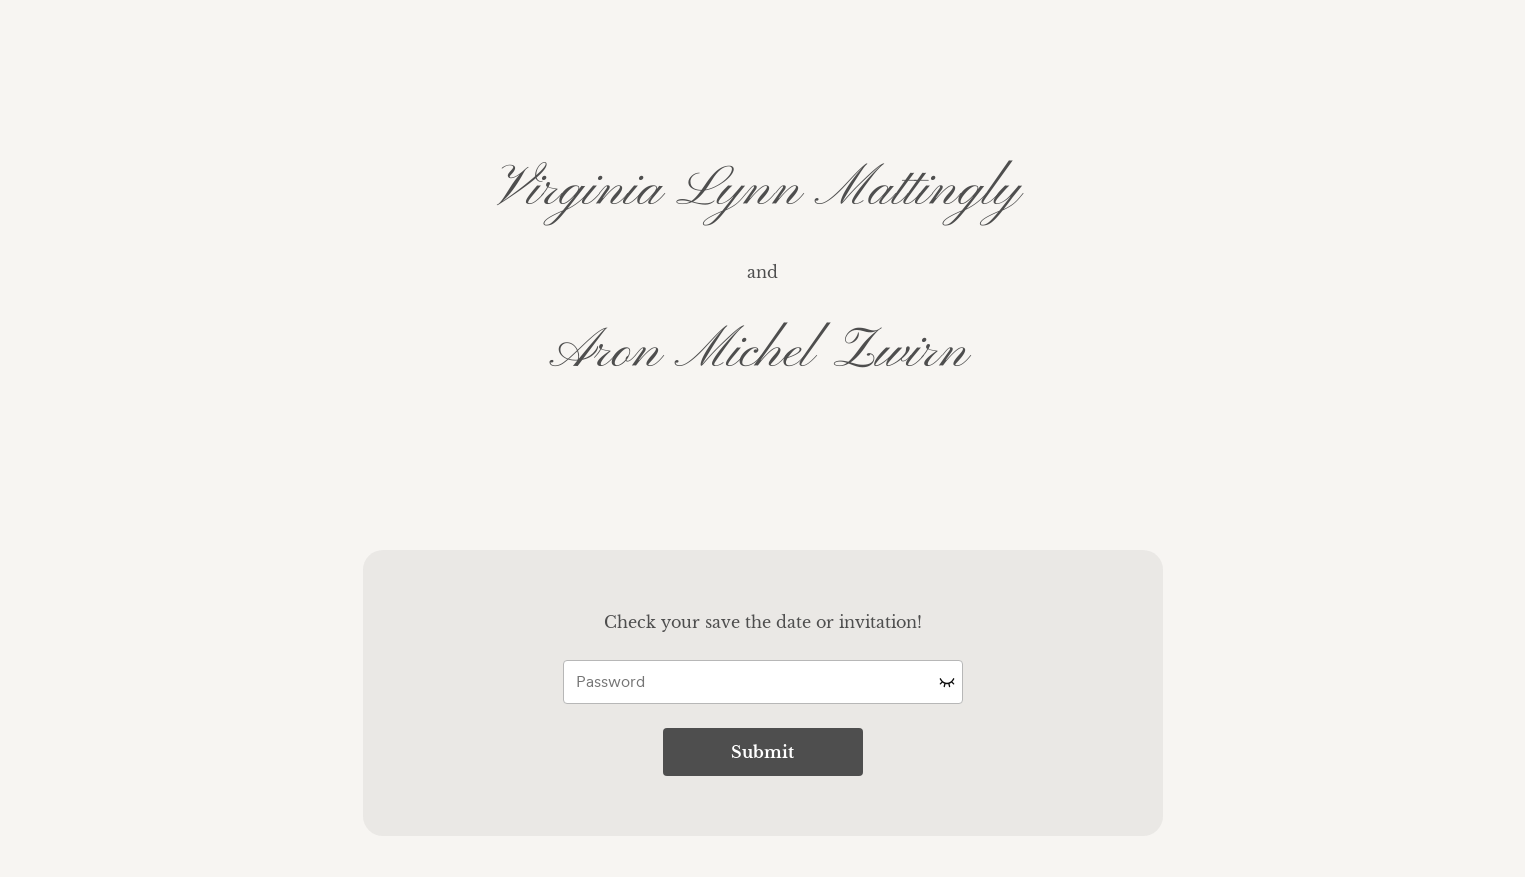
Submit (762, 752)
